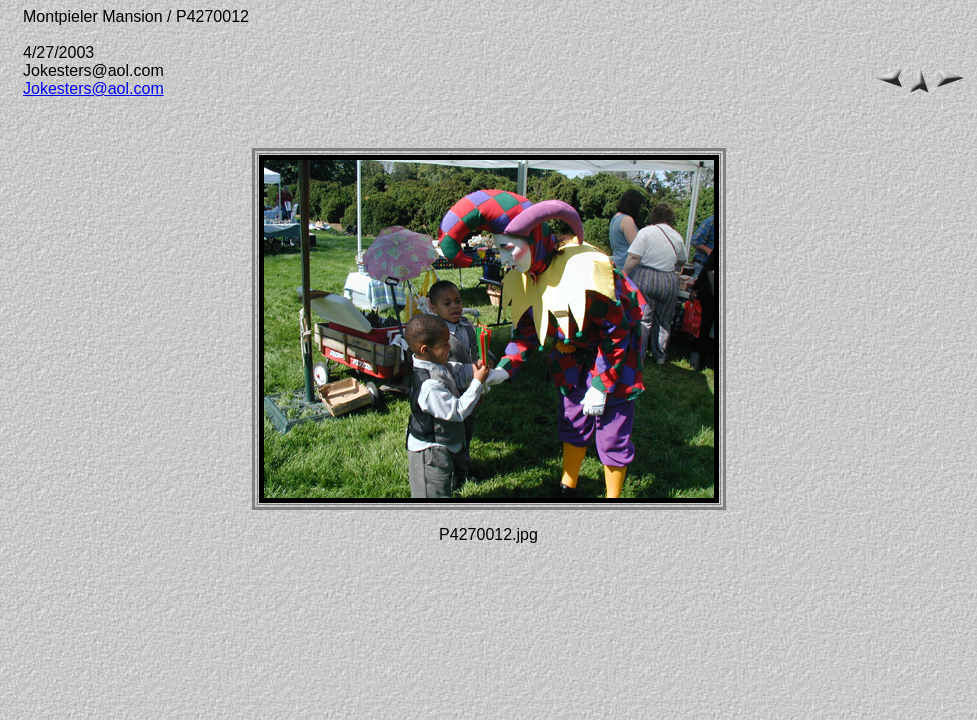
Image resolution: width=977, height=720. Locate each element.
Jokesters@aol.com (93, 88)
